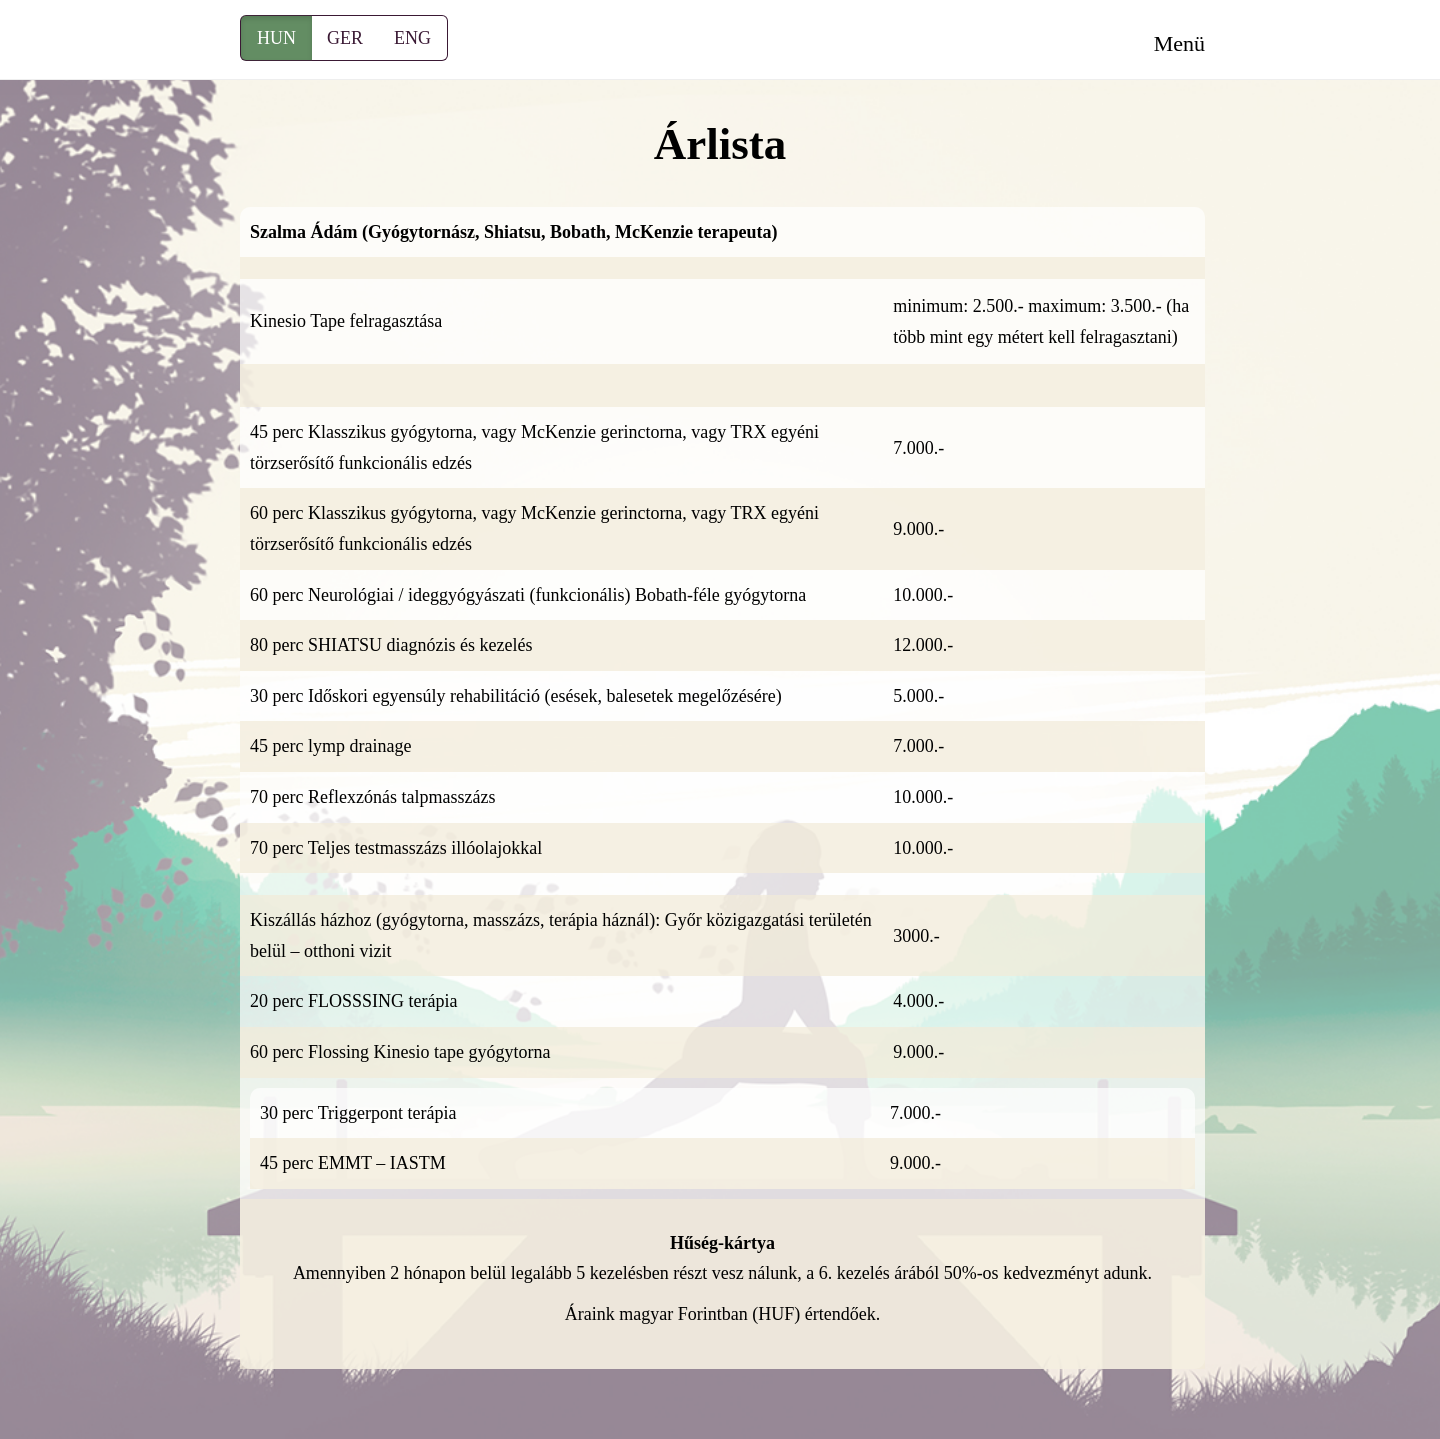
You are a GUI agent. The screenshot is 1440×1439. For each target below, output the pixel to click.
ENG (412, 38)
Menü (1179, 43)
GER (345, 38)
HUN (276, 38)
